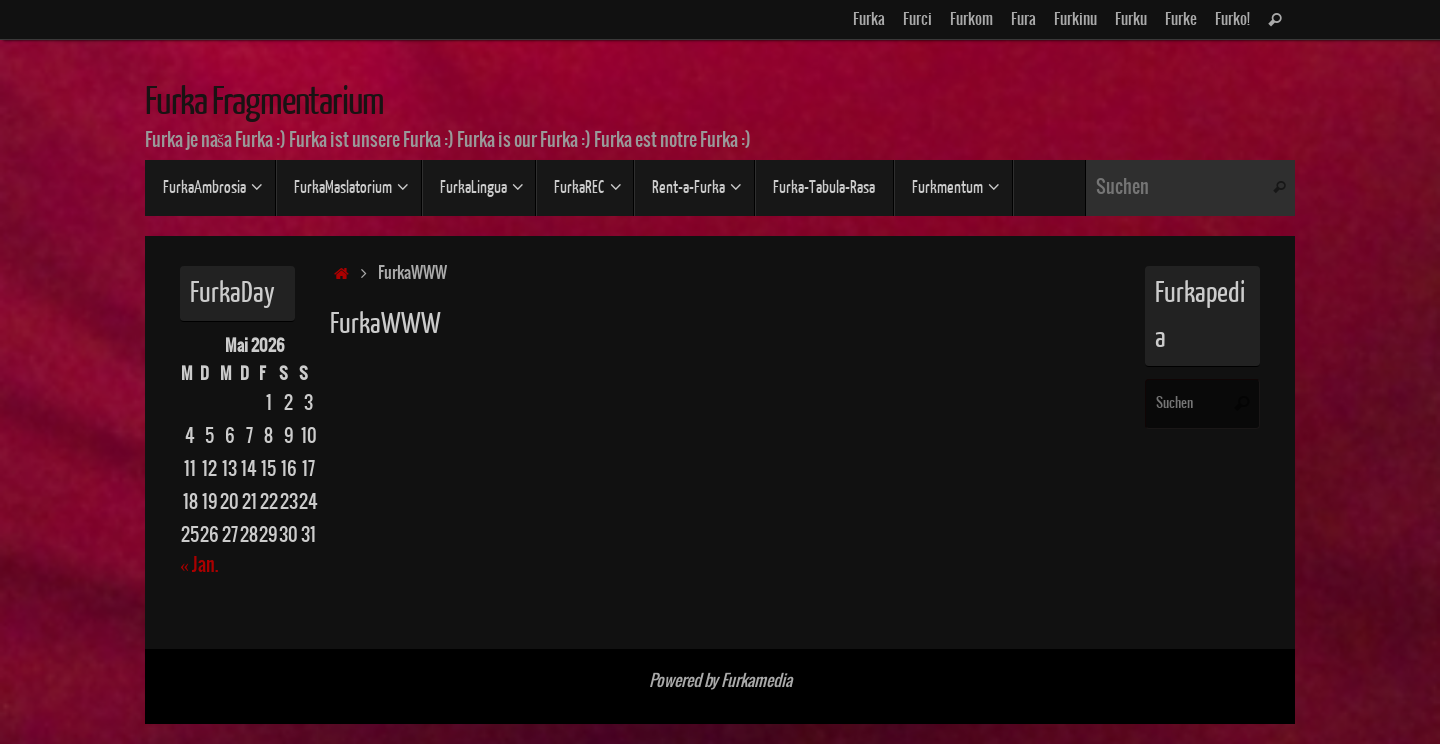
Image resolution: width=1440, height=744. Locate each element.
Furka (869, 19)
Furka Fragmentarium (264, 102)
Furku (1131, 19)
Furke (1181, 19)
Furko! (1232, 19)
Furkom (971, 19)
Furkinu (1075, 19)
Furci (917, 19)
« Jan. (199, 565)
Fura (1023, 19)
